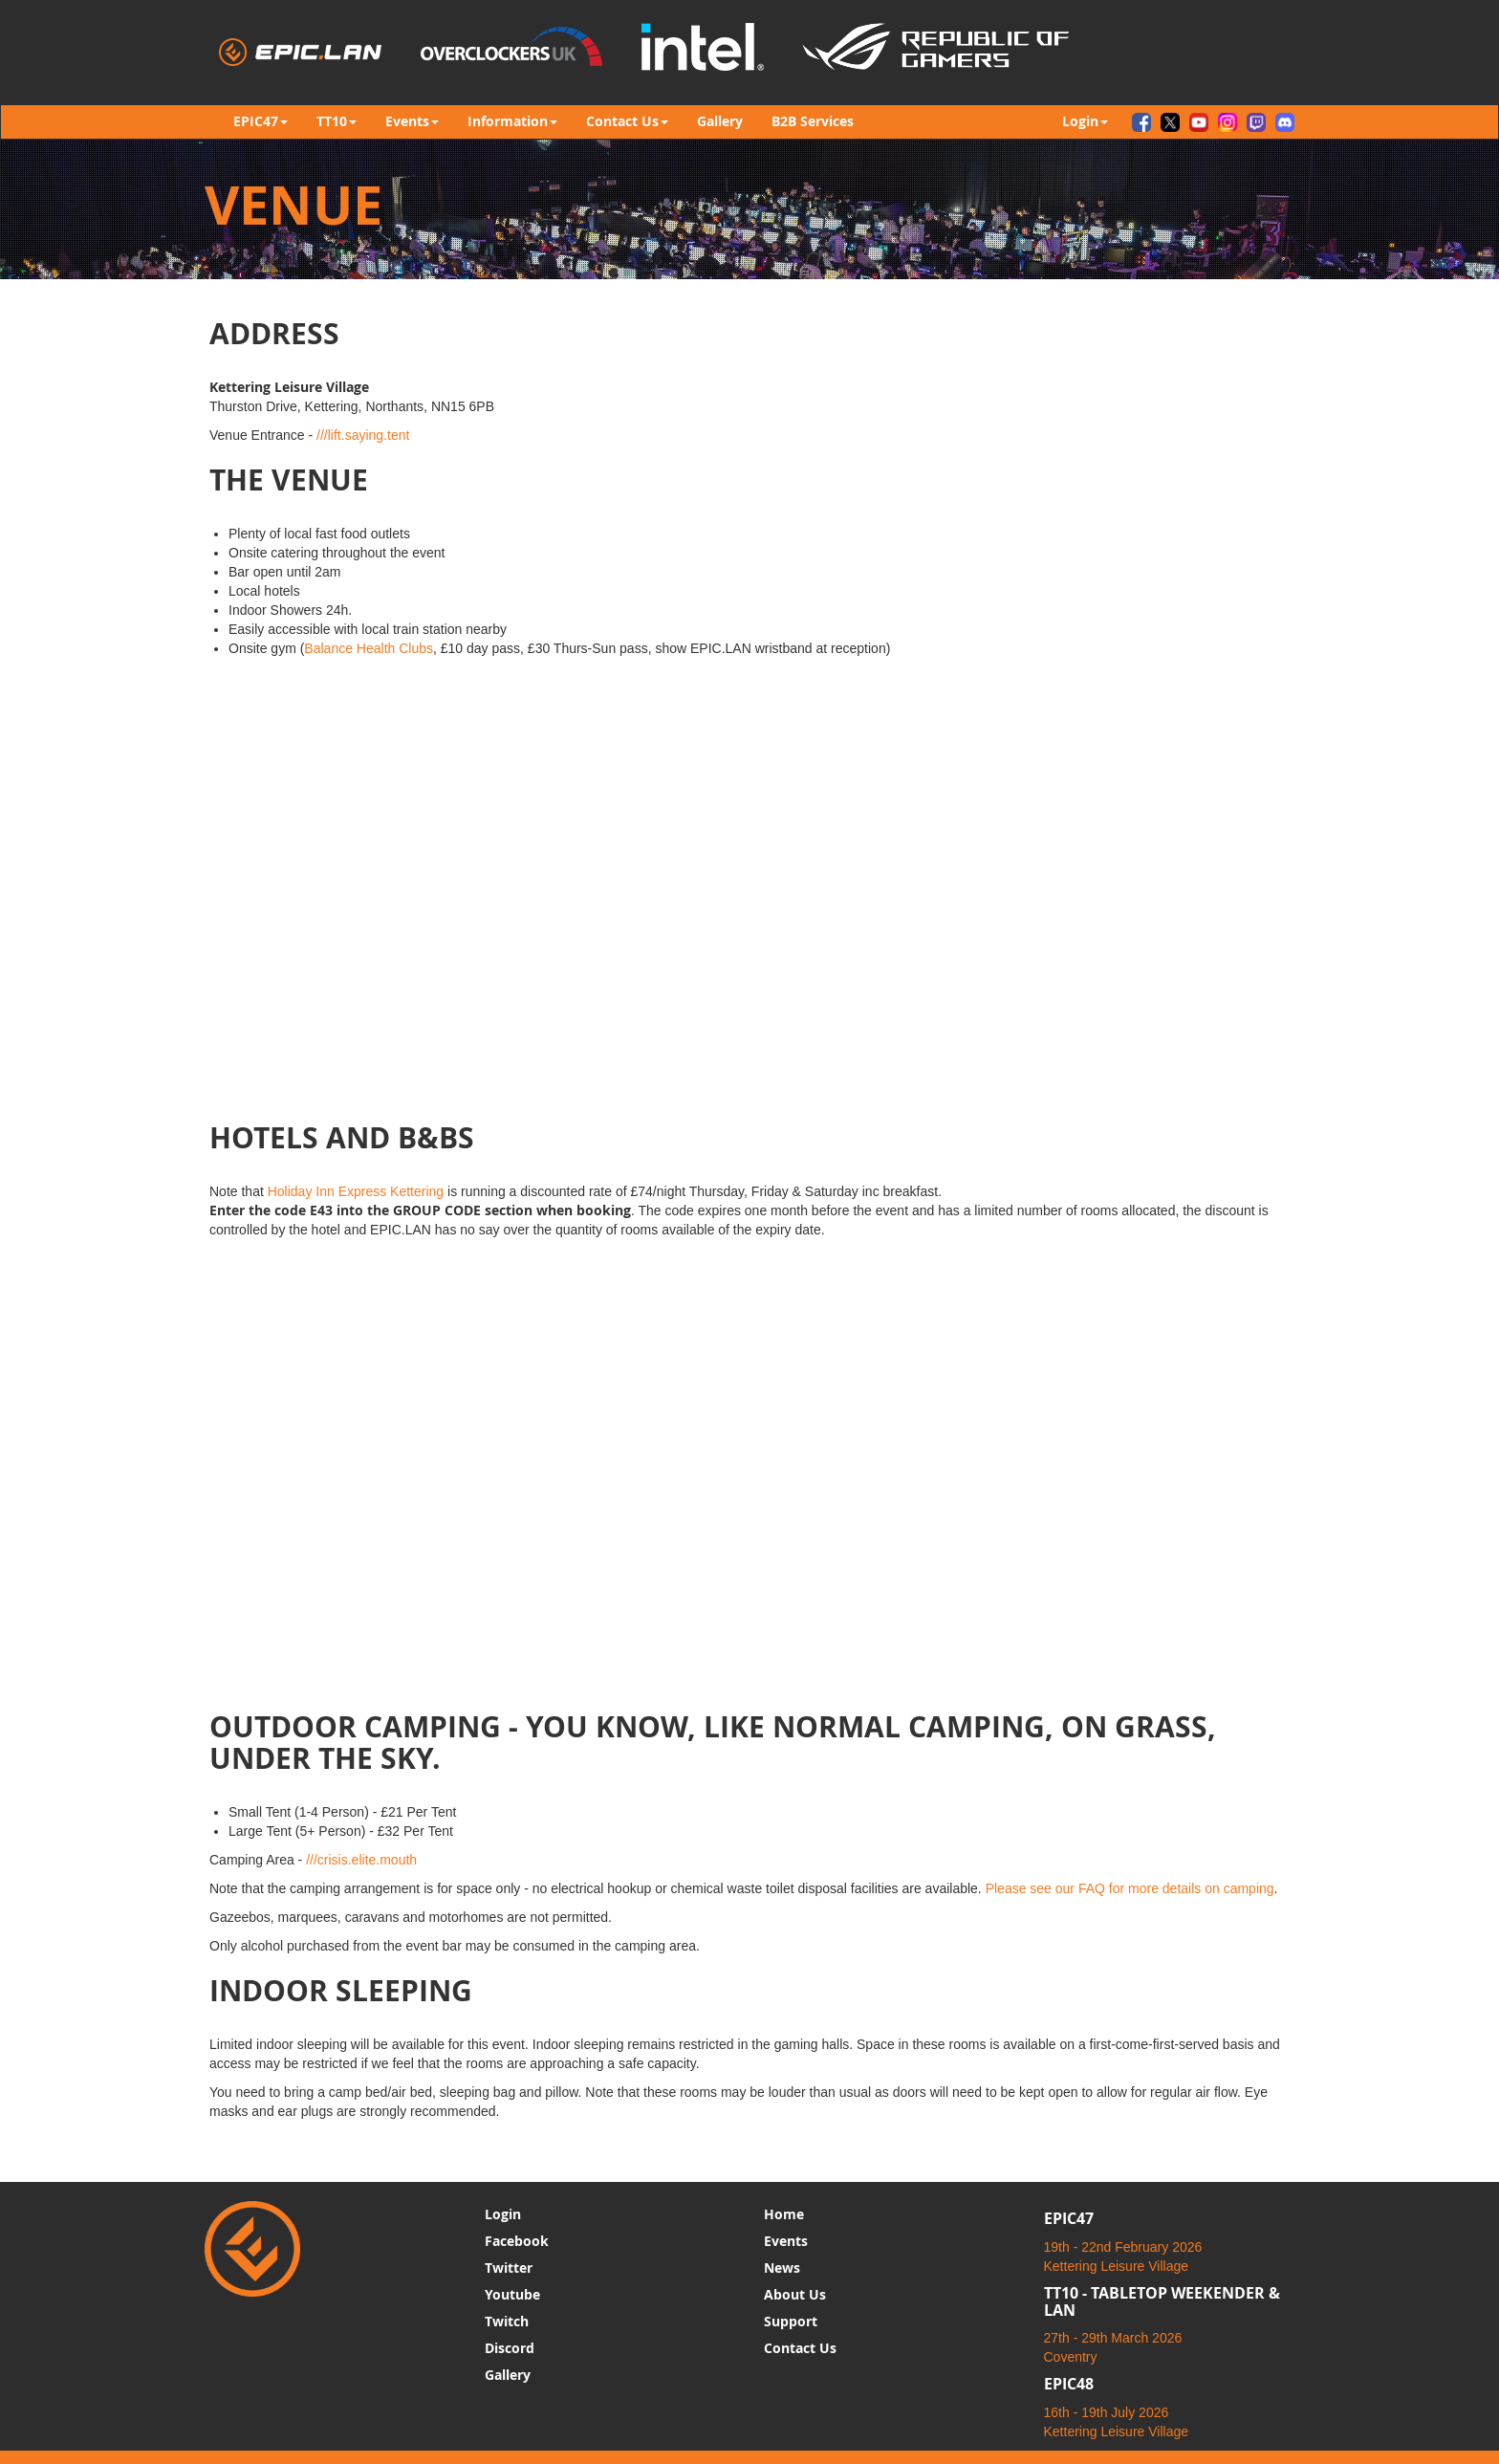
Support (790, 2321)
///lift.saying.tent (362, 435)
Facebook (517, 2241)
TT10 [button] (336, 121)
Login (503, 2214)
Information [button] (512, 121)
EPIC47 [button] (260, 121)
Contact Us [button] (627, 121)
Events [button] (412, 121)
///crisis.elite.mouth (361, 1859)
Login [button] (1085, 121)
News (782, 2267)
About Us (795, 2294)
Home (784, 2214)
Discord (509, 2348)
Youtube (512, 2294)
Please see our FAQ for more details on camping (1130, 1888)
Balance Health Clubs (368, 648)
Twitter (508, 2267)
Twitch (507, 2321)
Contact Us (800, 2348)
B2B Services (812, 121)
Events (786, 2241)
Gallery (720, 121)
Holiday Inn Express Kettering (356, 1191)
